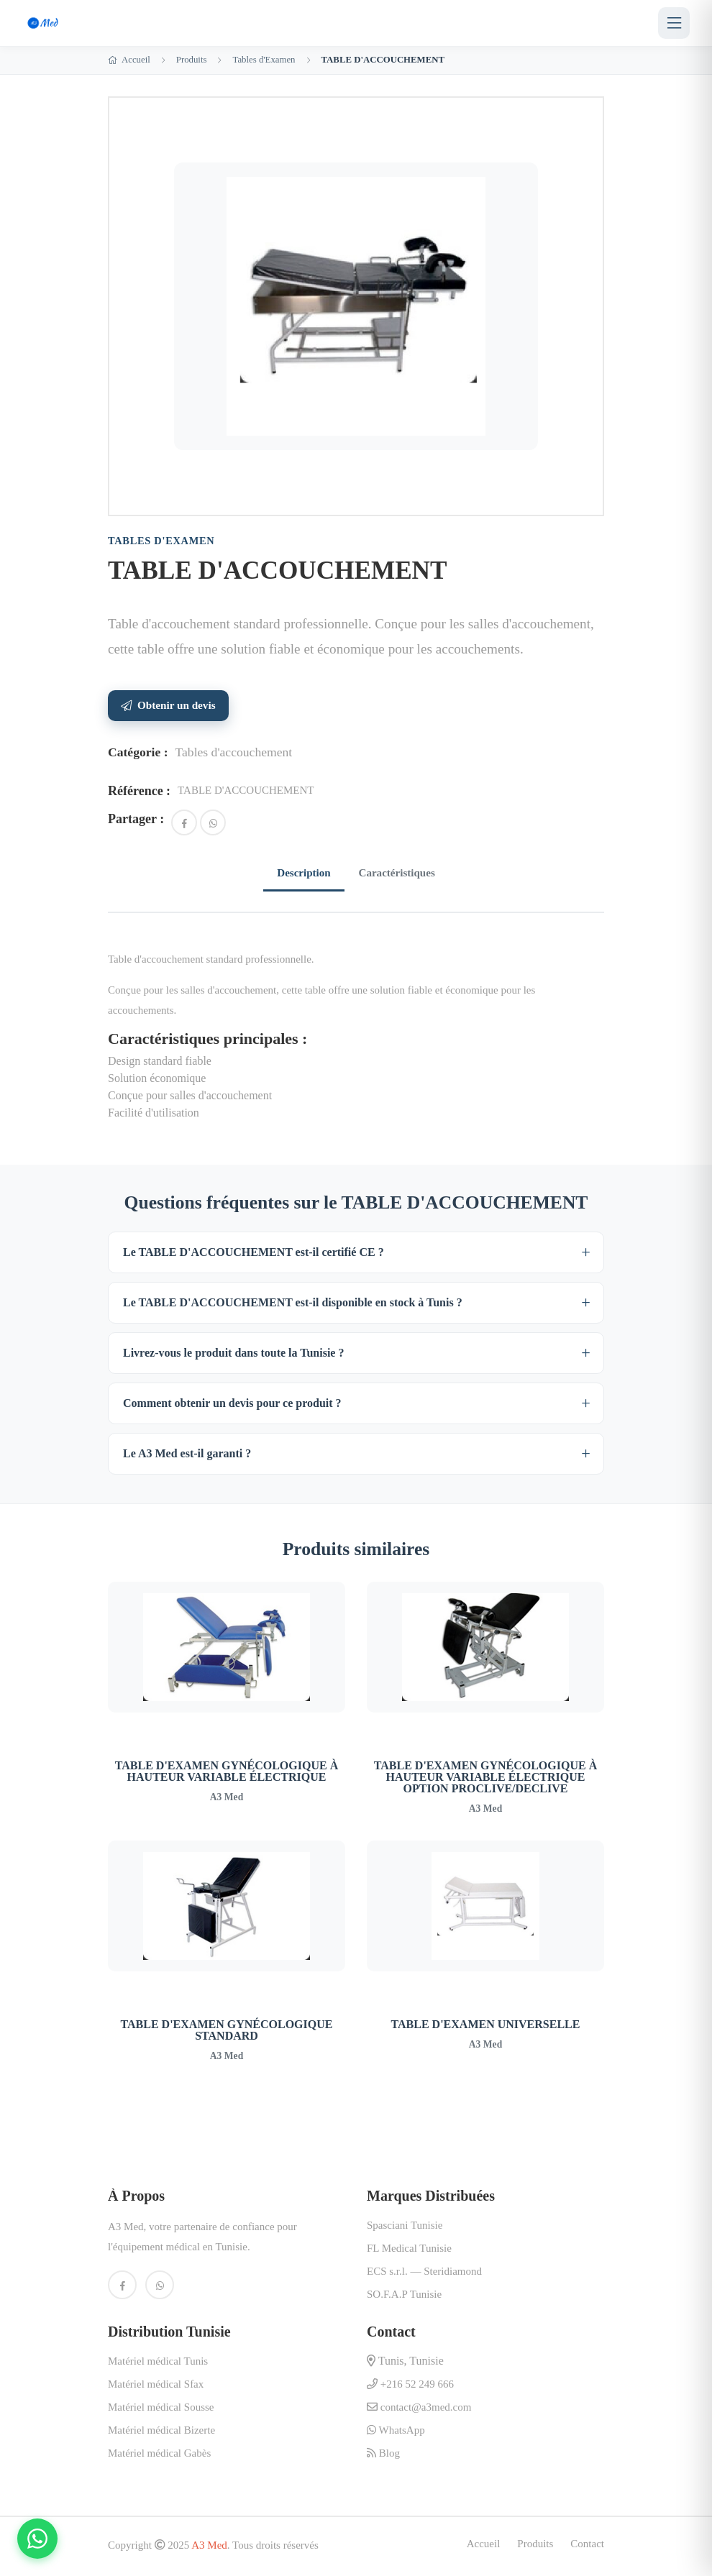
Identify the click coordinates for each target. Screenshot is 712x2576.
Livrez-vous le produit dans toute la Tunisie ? (233, 1355)
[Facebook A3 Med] (122, 2287)
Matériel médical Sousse (161, 2410)
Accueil (129, 60)
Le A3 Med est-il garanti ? (187, 1456)
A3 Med (209, 2548)
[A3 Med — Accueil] (43, 23)
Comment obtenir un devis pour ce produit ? (232, 1406)
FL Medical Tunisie (409, 2251)
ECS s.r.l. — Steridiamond (424, 2274)
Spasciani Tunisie (404, 2228)
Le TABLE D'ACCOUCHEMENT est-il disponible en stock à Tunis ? (292, 1305)
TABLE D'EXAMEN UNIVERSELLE (485, 2027)
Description (298, 874)
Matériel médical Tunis (158, 2364)
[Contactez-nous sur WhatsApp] (37, 2538)
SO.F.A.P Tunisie (404, 2297)
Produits (191, 60)
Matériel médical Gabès (159, 2456)
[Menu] (674, 23)
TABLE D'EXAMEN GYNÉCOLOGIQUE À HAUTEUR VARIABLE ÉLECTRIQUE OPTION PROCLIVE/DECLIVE (485, 1779)
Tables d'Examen (263, 60)
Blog (383, 2456)
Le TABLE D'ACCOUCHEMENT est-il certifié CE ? (253, 1255)
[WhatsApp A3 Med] (159, 2287)
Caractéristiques (401, 874)
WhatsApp (396, 2433)
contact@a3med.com (419, 2410)
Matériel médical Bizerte (161, 2433)
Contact (587, 2546)
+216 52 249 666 (410, 2387)
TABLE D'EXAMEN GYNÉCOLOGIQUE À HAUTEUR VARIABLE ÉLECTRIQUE (226, 1774)
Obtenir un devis (168, 705)
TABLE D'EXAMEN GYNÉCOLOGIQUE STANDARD (227, 2033)
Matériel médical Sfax (156, 2387)
